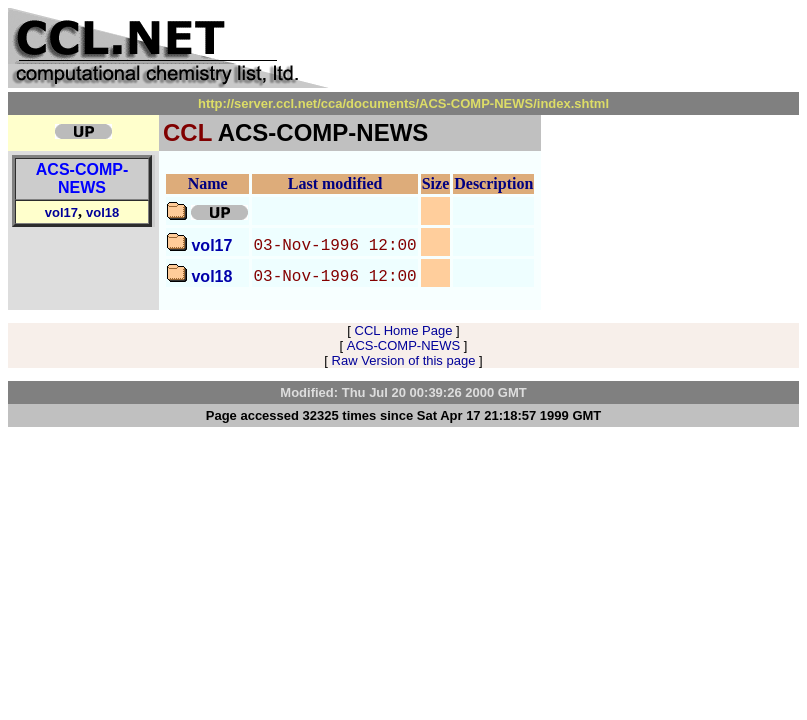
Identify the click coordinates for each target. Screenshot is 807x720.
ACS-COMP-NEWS (82, 178)
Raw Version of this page (404, 360)
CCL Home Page (404, 330)
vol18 (102, 212)
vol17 (61, 212)
